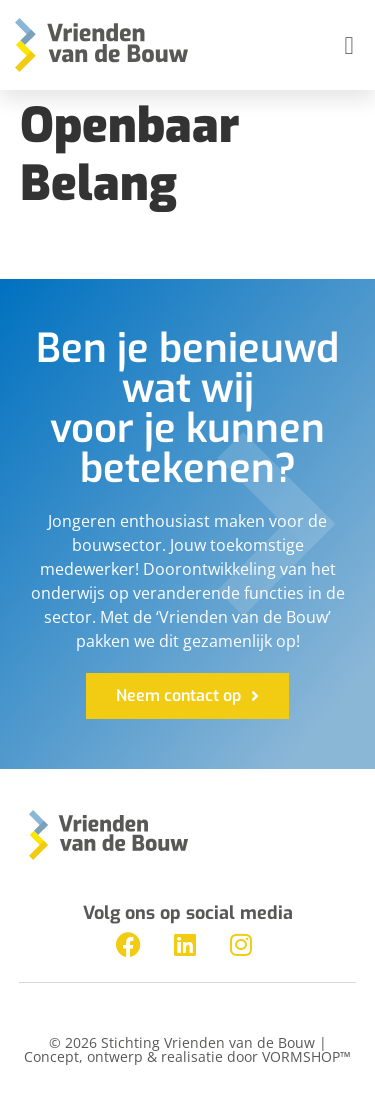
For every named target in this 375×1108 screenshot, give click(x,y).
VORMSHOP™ (306, 1056)
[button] (349, 45)
